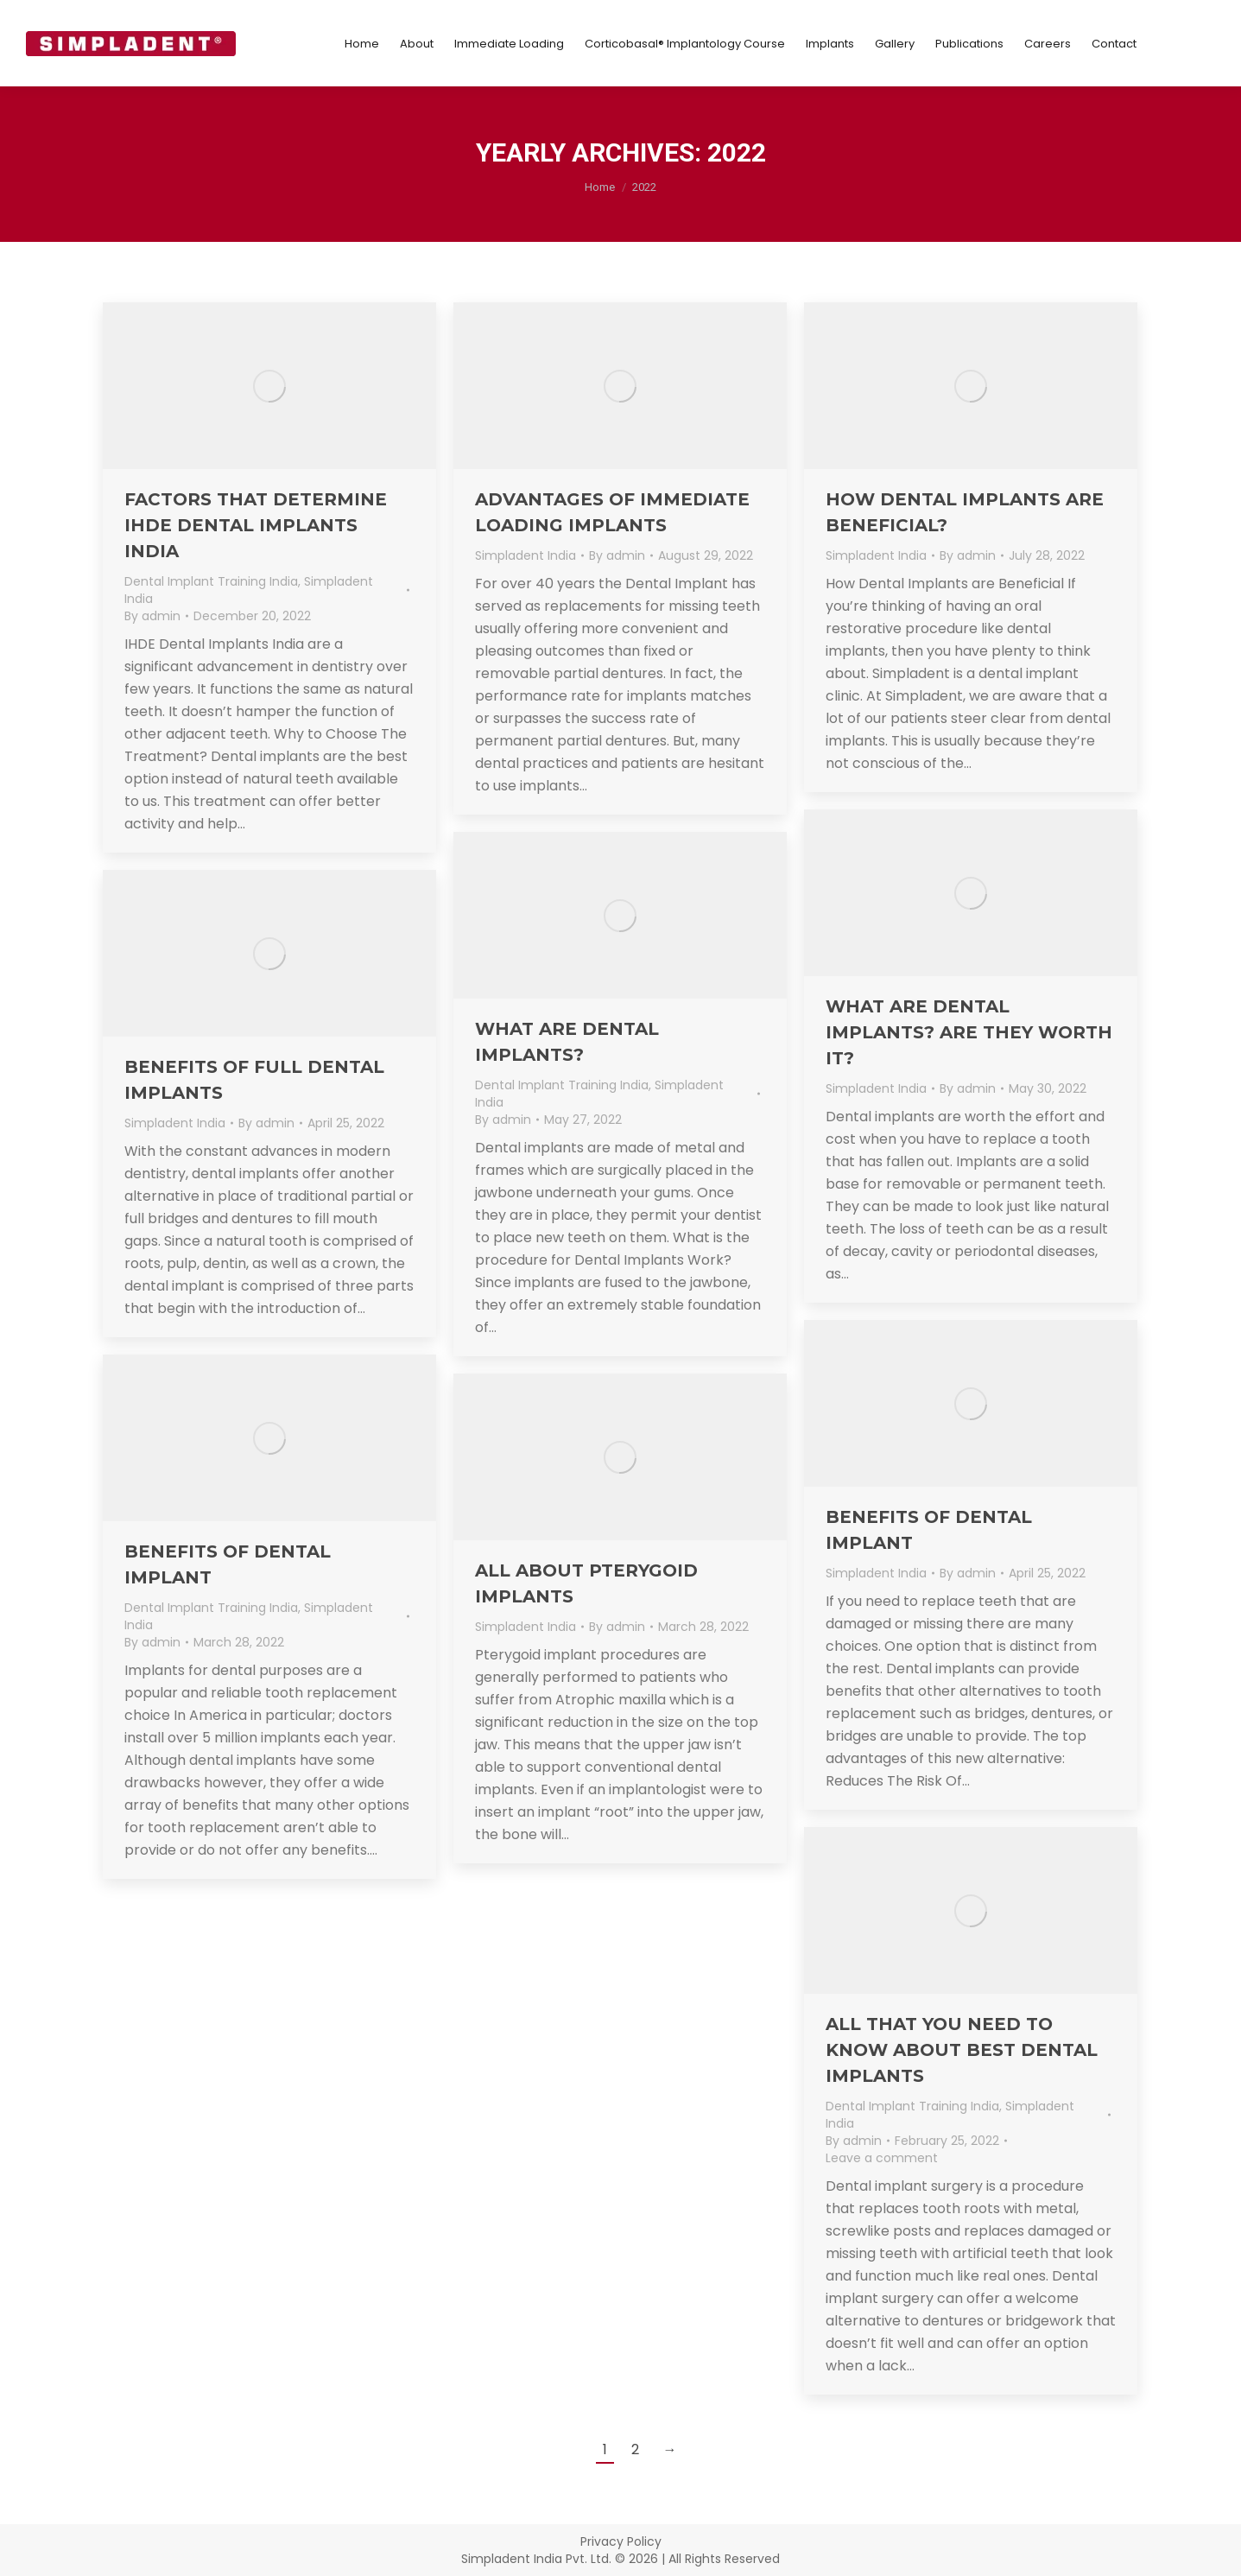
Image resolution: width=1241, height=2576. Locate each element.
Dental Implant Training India (211, 581)
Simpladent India (525, 555)
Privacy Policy (621, 2541)
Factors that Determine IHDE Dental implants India (255, 525)
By (152, 616)
